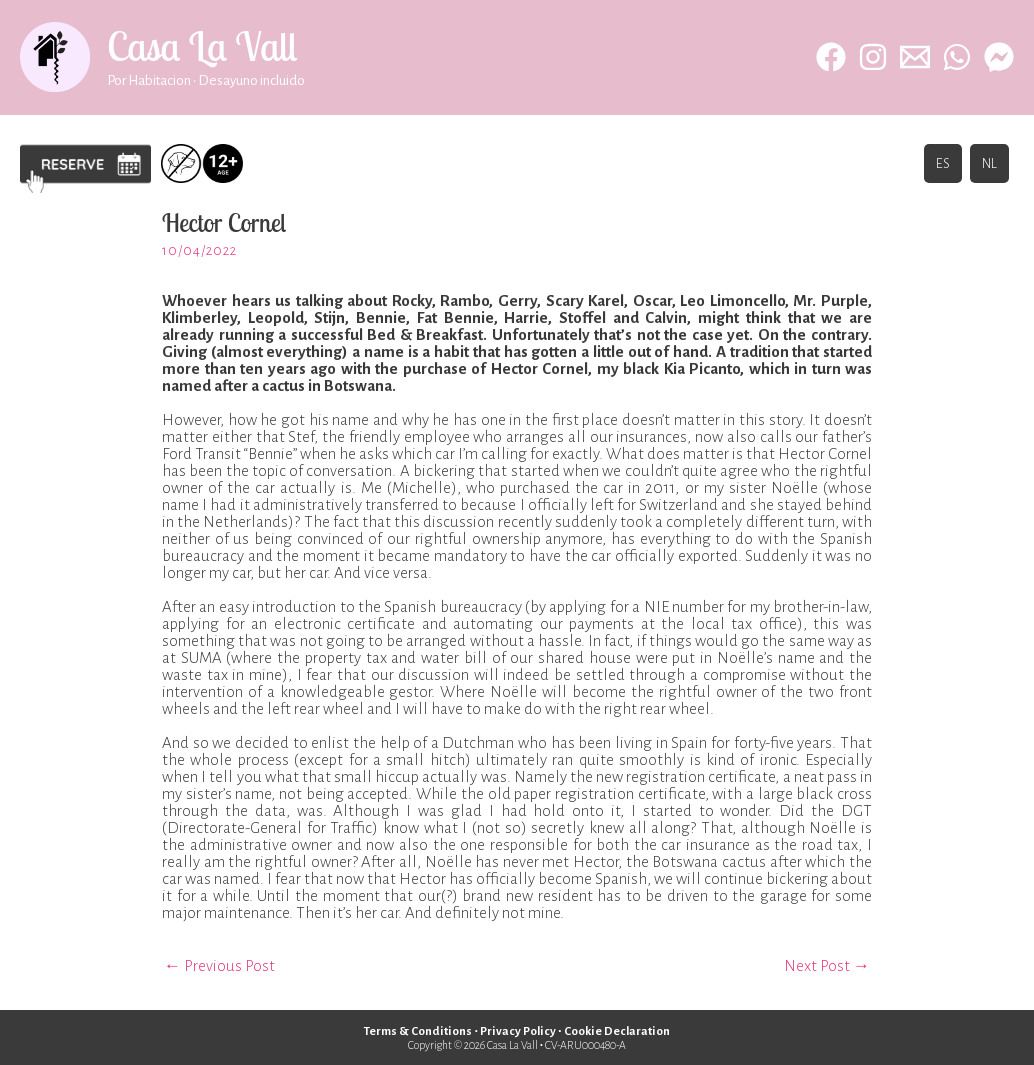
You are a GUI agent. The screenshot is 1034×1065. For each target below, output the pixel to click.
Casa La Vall (202, 46)
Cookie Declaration (617, 1031)
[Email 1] (915, 57)
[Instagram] (873, 57)
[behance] (999, 57)
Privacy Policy (517, 1031)
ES (943, 163)
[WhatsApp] (957, 57)
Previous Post (219, 965)
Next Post (827, 965)
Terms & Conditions (417, 1031)
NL (989, 163)
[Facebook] (831, 57)
